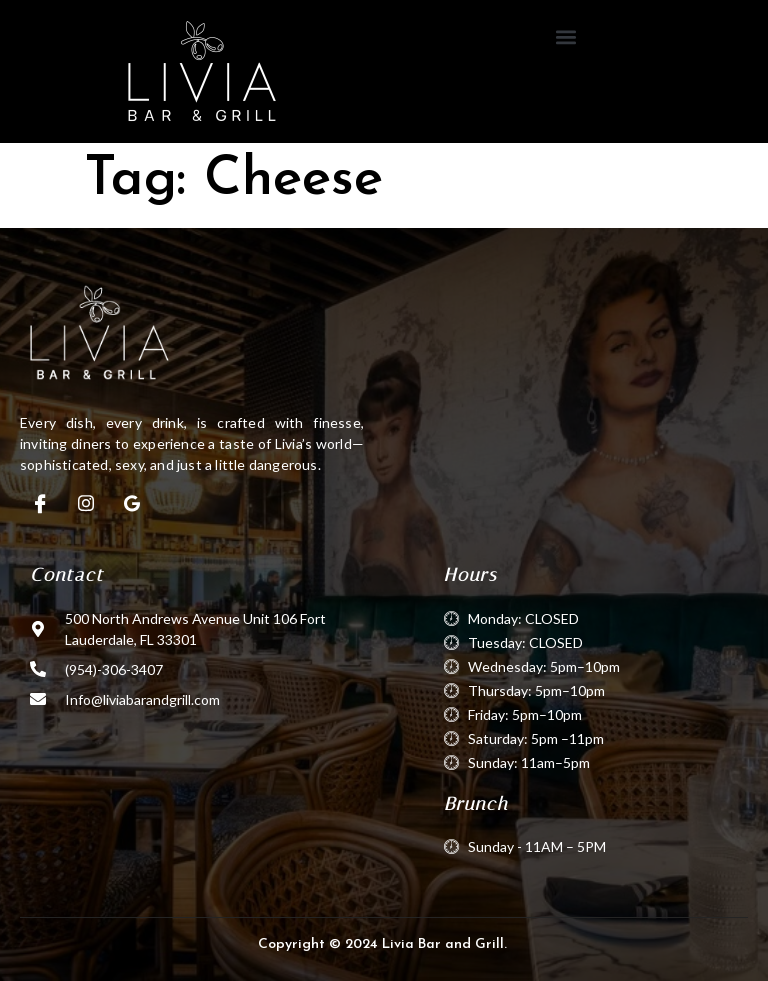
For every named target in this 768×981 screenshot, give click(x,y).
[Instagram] (86, 504)
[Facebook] (40, 504)
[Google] (132, 504)
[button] (566, 36)
